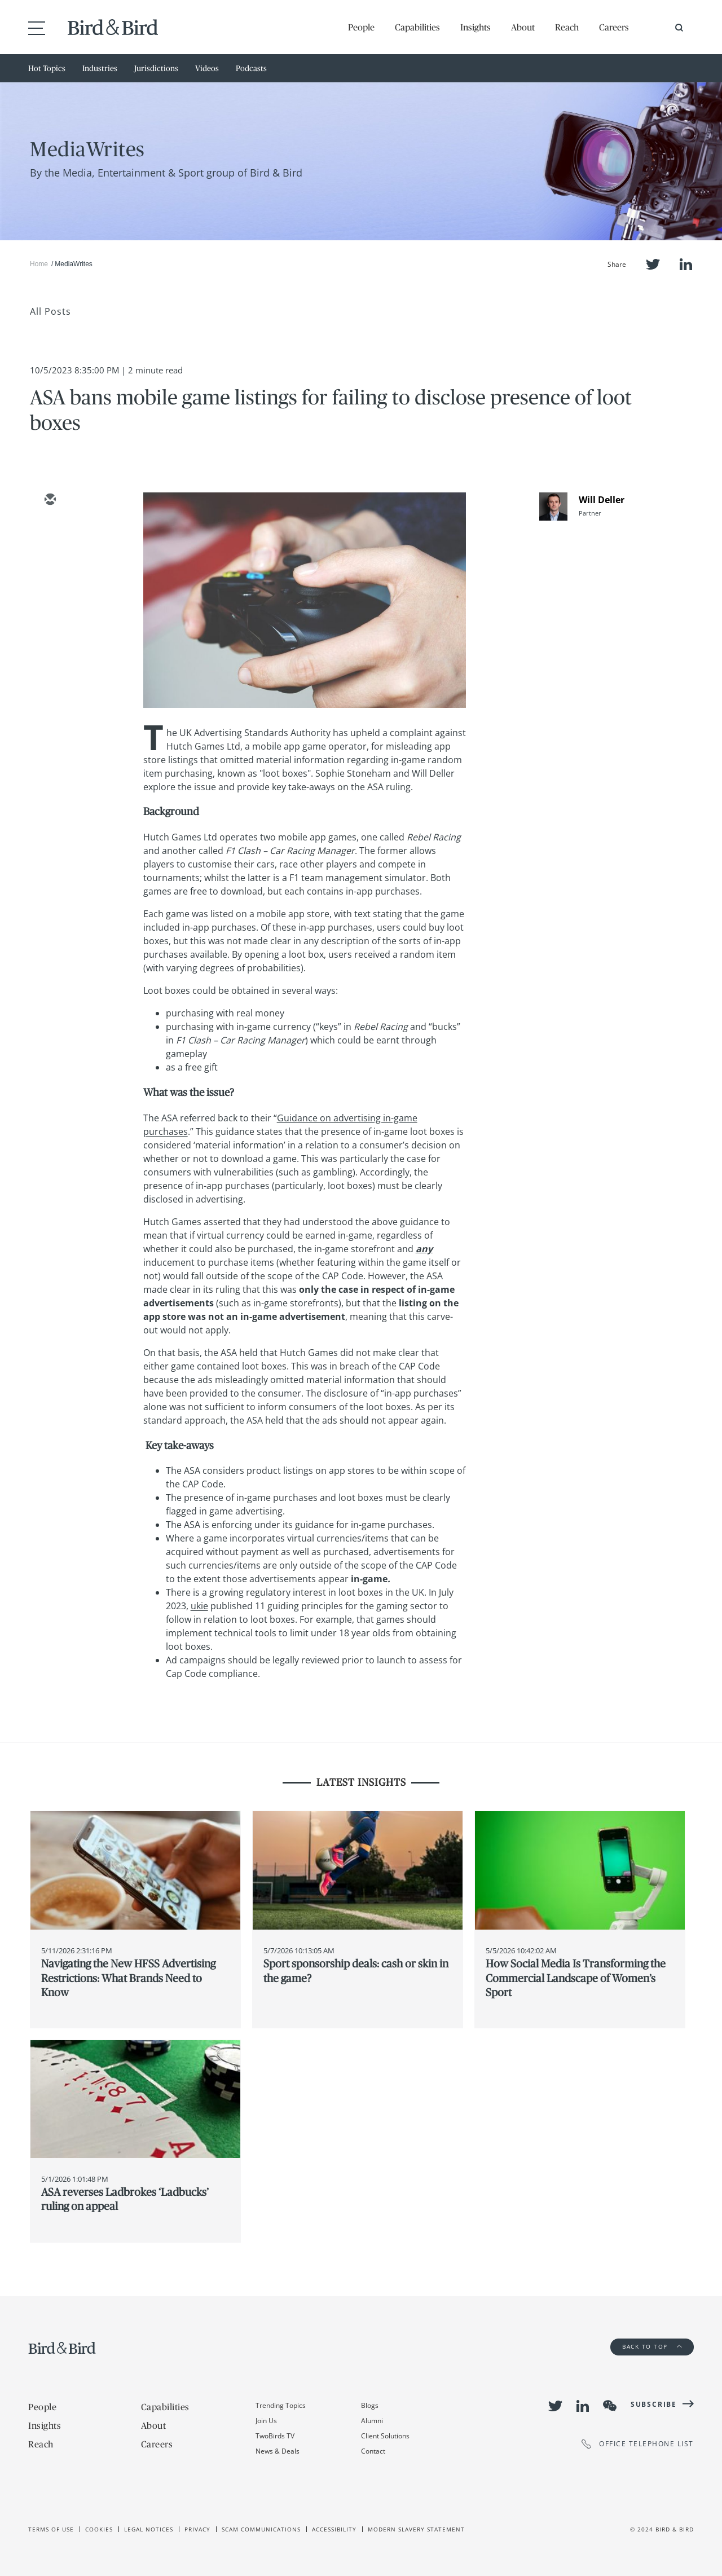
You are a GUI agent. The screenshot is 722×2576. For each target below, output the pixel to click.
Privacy (197, 2529)
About (523, 27)
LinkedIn (686, 264)
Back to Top (652, 2346)
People (361, 27)
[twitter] (50, 533)
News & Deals (278, 2451)
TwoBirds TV (275, 2436)
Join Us (266, 2420)
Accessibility (334, 2529)
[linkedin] (50, 566)
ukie (199, 1606)
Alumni (372, 2420)
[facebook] (50, 598)
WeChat (610, 2405)
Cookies (99, 2529)
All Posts (50, 311)
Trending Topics (281, 2405)
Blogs (369, 2405)
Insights (475, 27)
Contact (373, 2451)
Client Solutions (385, 2436)
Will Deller (601, 500)
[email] (50, 500)
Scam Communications (261, 2529)
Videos (207, 68)
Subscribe (654, 2404)
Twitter (653, 264)
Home (39, 264)
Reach (567, 27)
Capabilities (417, 27)
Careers (614, 27)
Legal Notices (148, 2529)
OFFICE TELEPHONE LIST (638, 2444)
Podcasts (251, 68)
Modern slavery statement (416, 2529)
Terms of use (51, 2529)
